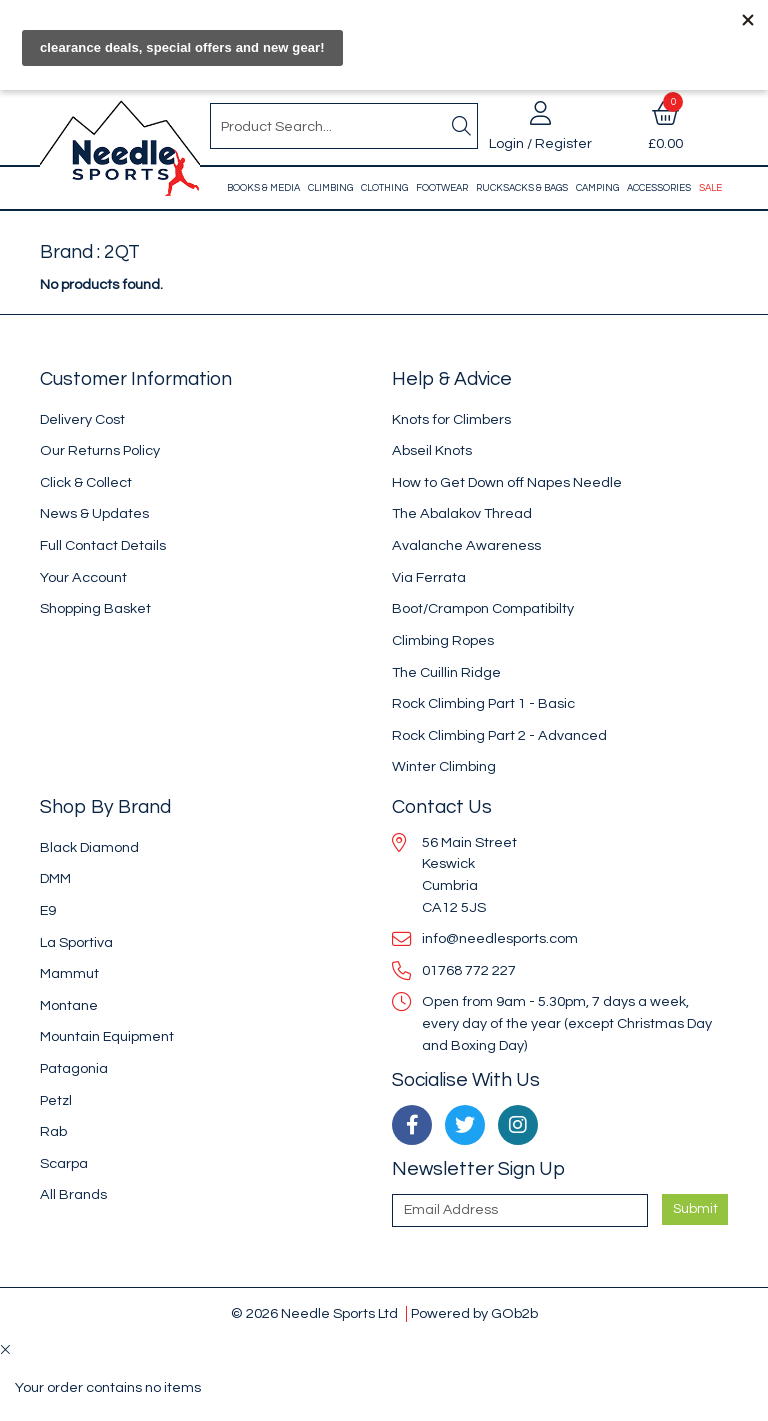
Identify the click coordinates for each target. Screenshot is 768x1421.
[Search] (461, 126)
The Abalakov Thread (462, 513)
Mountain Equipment (107, 1036)
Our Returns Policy (100, 450)
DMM (55, 878)
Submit (695, 1209)
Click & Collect (86, 482)
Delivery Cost (82, 419)
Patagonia (74, 1068)
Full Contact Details (103, 545)
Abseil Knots (432, 450)
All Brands (73, 1194)
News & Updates (94, 513)
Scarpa (64, 1163)
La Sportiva (76, 942)
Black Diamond (89, 847)
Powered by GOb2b (474, 1313)
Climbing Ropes (443, 640)
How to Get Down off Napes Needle (507, 482)
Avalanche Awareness (466, 545)
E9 (48, 910)
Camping (597, 188)
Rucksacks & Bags (522, 188)
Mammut (69, 973)
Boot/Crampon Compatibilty (483, 608)
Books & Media (263, 188)
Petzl (56, 1100)
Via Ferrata (429, 577)
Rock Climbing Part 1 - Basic (483, 703)
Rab (53, 1131)
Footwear (442, 188)
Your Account (83, 577)
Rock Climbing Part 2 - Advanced (499, 735)
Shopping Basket (95, 608)
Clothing (384, 188)
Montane (69, 1005)
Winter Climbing (444, 766)
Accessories (659, 188)
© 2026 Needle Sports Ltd (314, 1313)
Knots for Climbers (451, 419)
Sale (710, 188)
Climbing (330, 188)
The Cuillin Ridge (446, 672)
